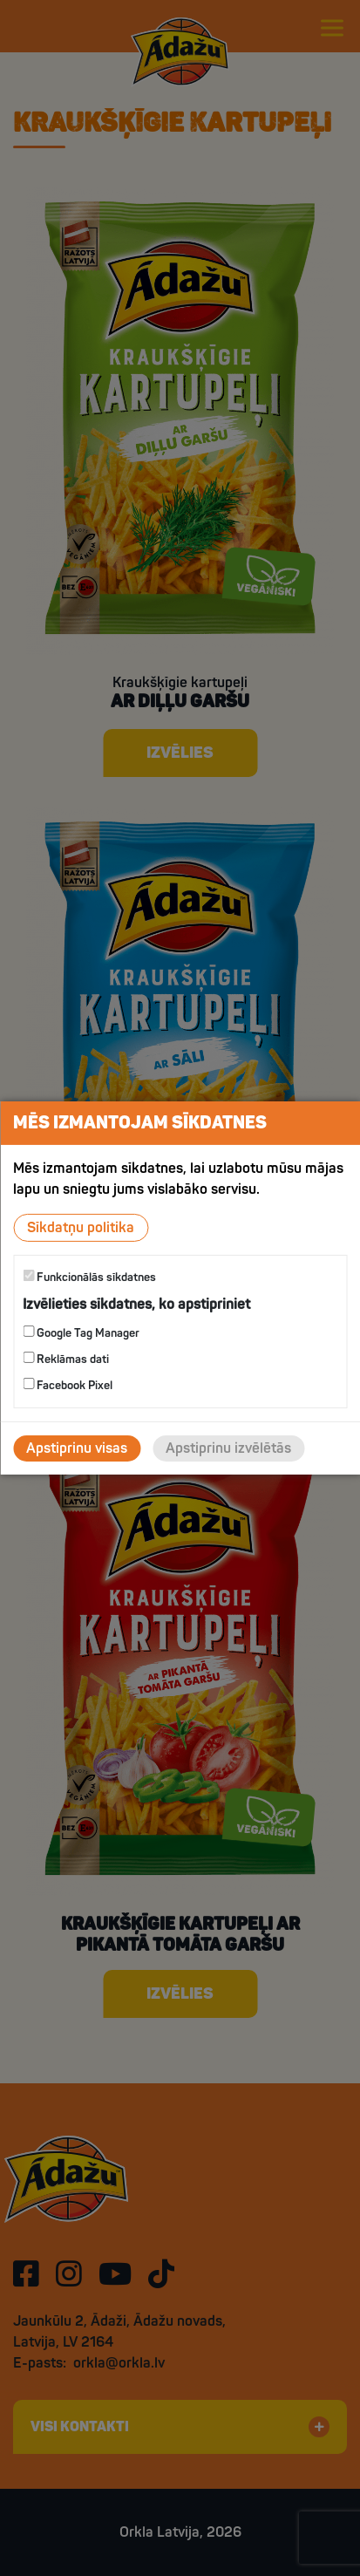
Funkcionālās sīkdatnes (89, 1277)
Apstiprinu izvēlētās (228, 1448)
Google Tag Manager (81, 1332)
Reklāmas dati (66, 1359)
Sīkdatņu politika (80, 1228)
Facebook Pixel (67, 1385)
